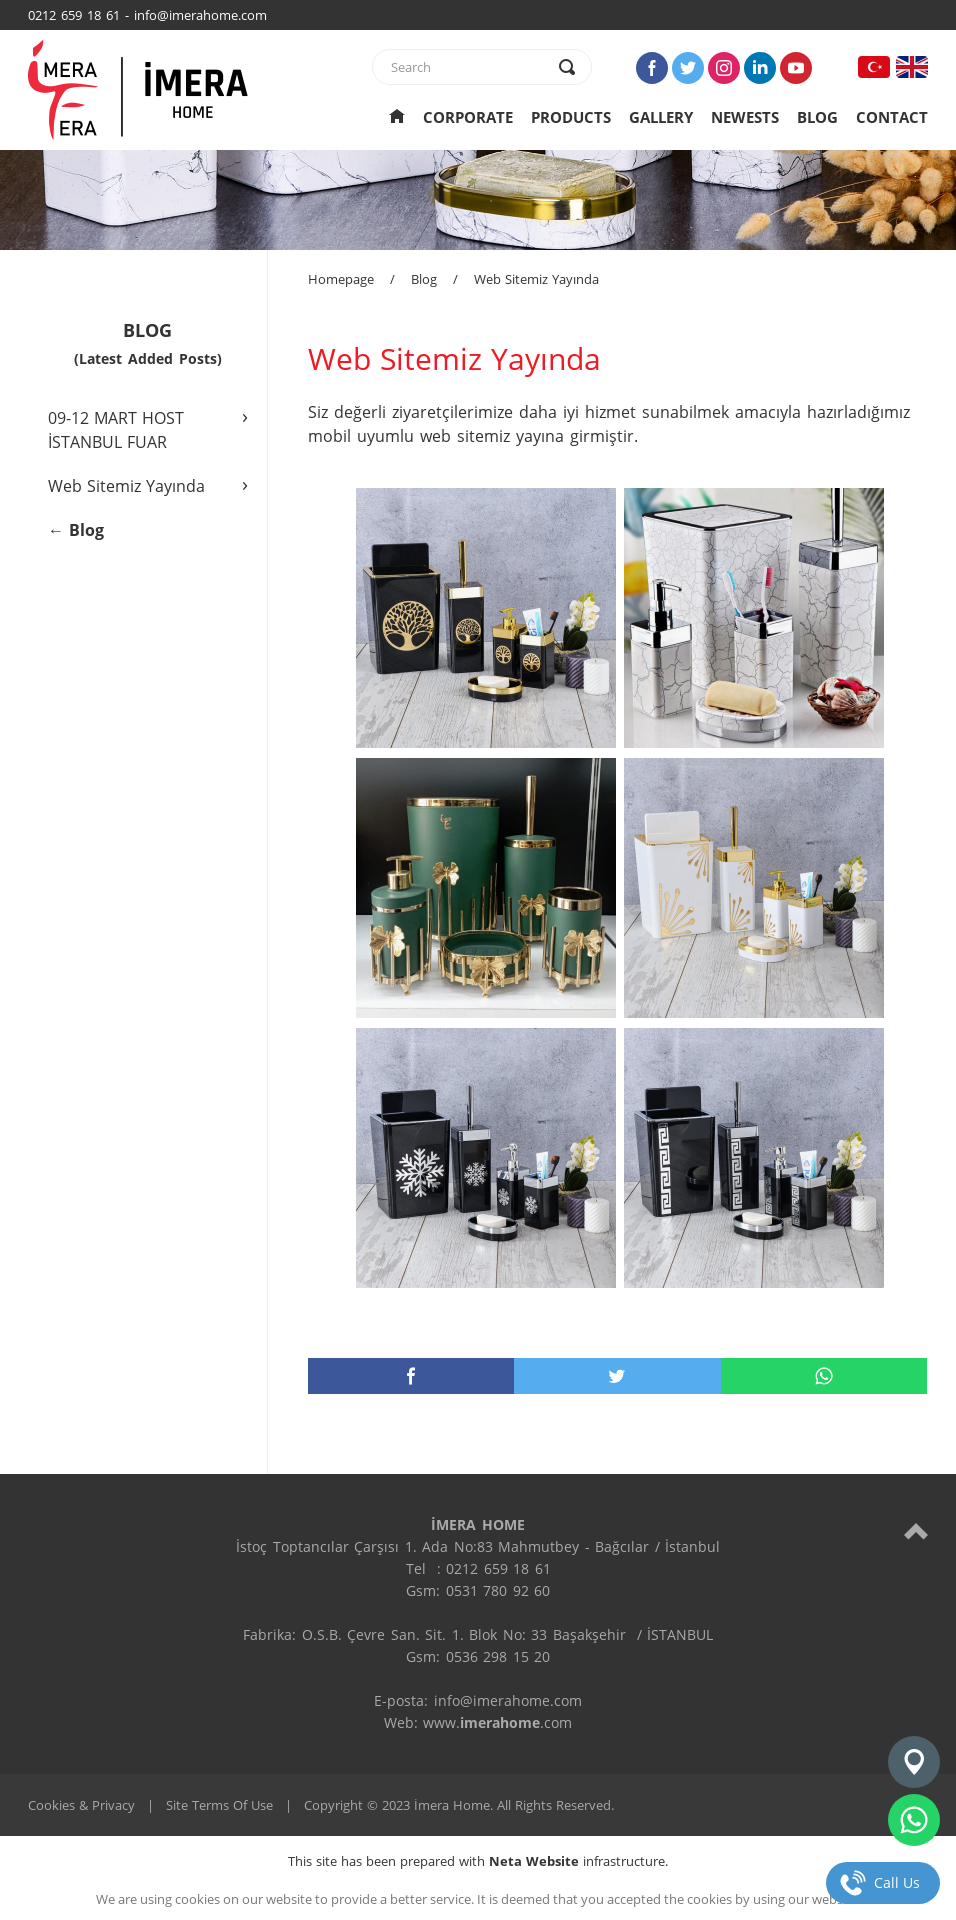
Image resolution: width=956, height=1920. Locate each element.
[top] (916, 1530)
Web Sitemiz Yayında (536, 279)
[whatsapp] (824, 1376)
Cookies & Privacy (81, 1805)
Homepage (341, 279)
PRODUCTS (571, 117)
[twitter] (617, 1376)
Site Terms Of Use (219, 1805)
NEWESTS (745, 117)
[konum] (914, 1762)
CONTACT (892, 117)
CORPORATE (468, 117)
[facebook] (411, 1376)
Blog (424, 279)
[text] (469, 67)
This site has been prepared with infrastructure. (478, 1861)
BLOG (817, 117)
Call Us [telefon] (897, 1882)
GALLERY (661, 117)
